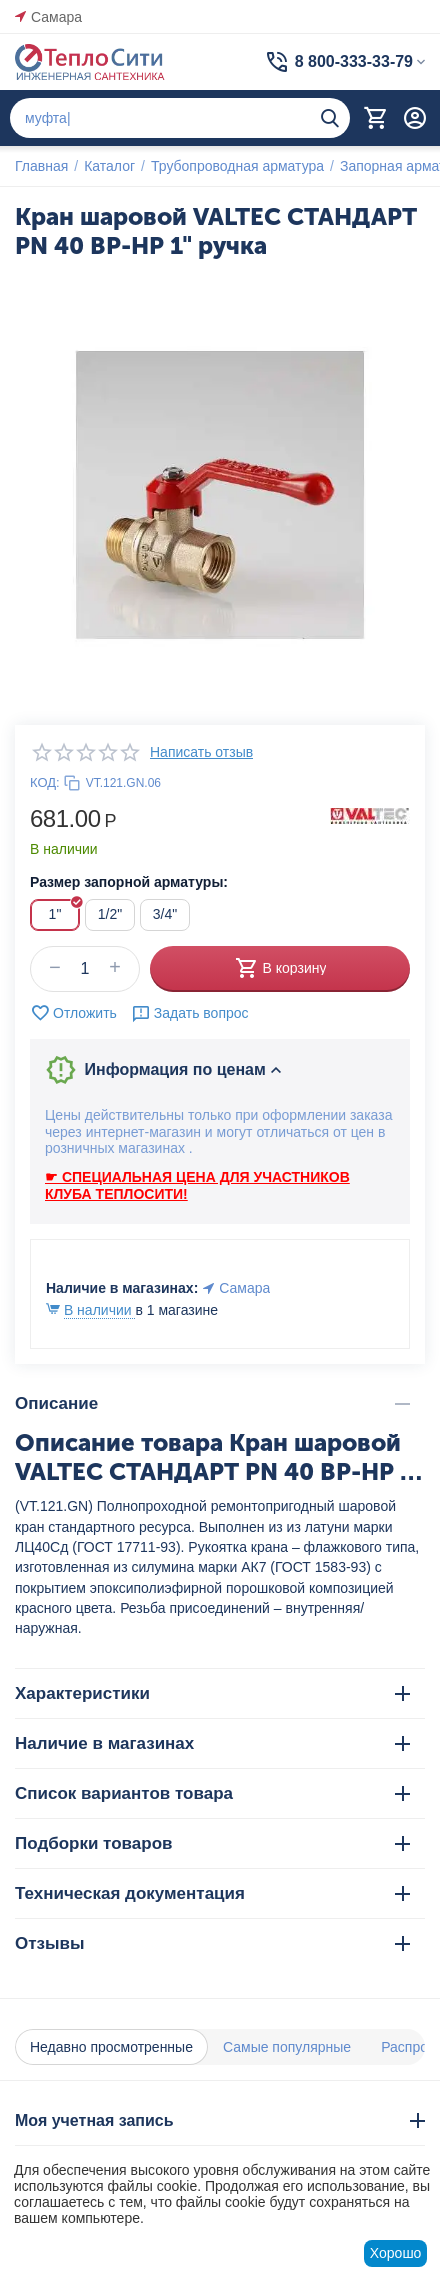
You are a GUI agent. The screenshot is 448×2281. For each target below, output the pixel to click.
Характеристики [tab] (212, 1693)
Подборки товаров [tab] (212, 1843)
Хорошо (396, 2253)
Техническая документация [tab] (212, 1893)
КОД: (45, 782)
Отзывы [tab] (212, 1943)
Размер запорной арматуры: (129, 882)
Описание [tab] (212, 1403)
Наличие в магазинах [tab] (212, 1743)
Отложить (73, 1013)
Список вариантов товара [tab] (212, 1793)
